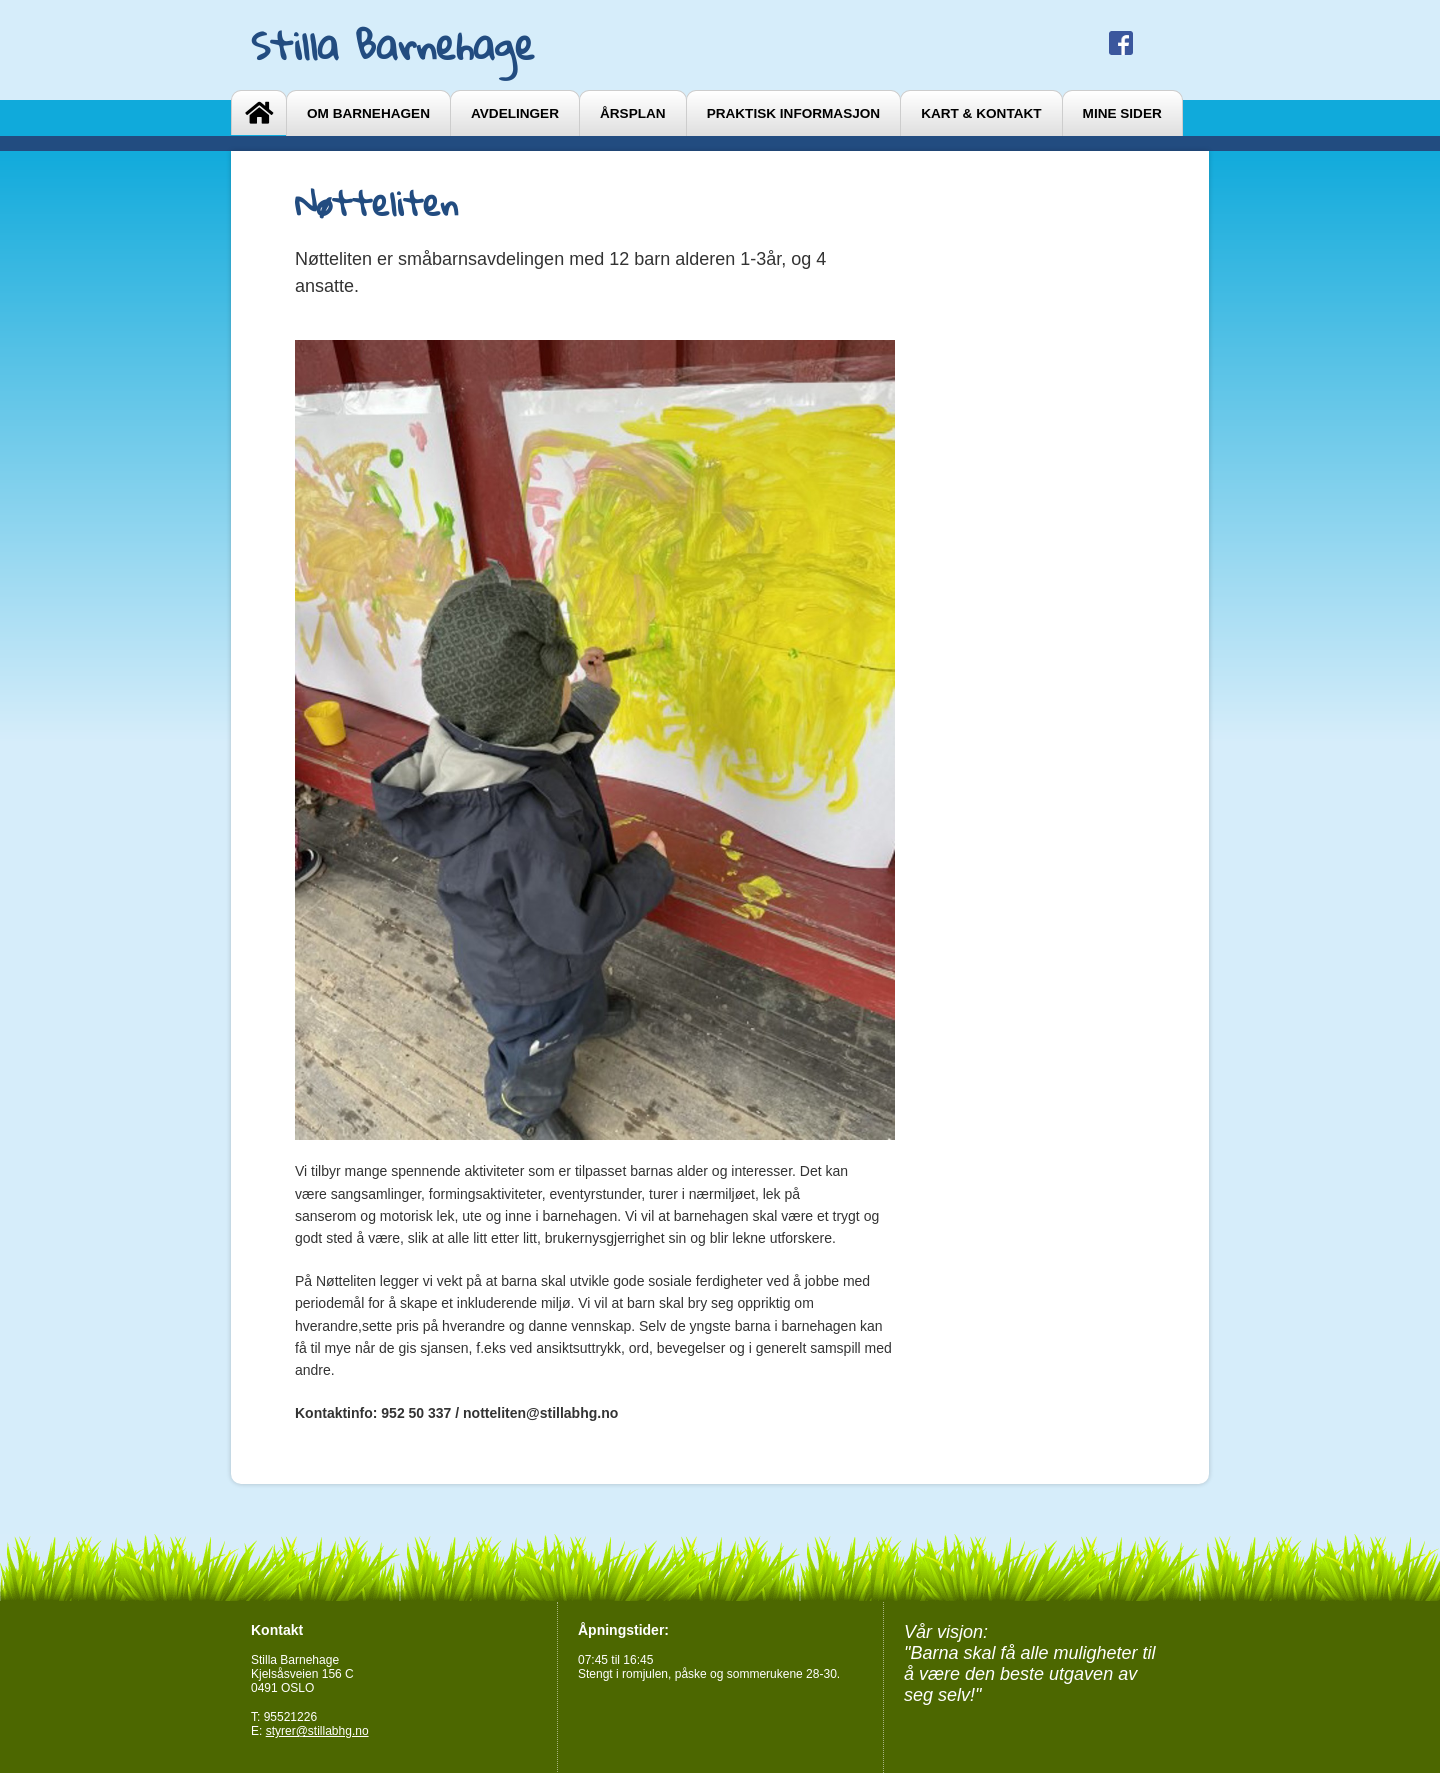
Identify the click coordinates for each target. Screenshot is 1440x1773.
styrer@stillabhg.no (317, 1731)
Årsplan (633, 113)
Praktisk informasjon (794, 113)
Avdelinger (515, 113)
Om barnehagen (368, 113)
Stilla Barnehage (393, 45)
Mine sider (1122, 113)
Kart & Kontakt (981, 113)
